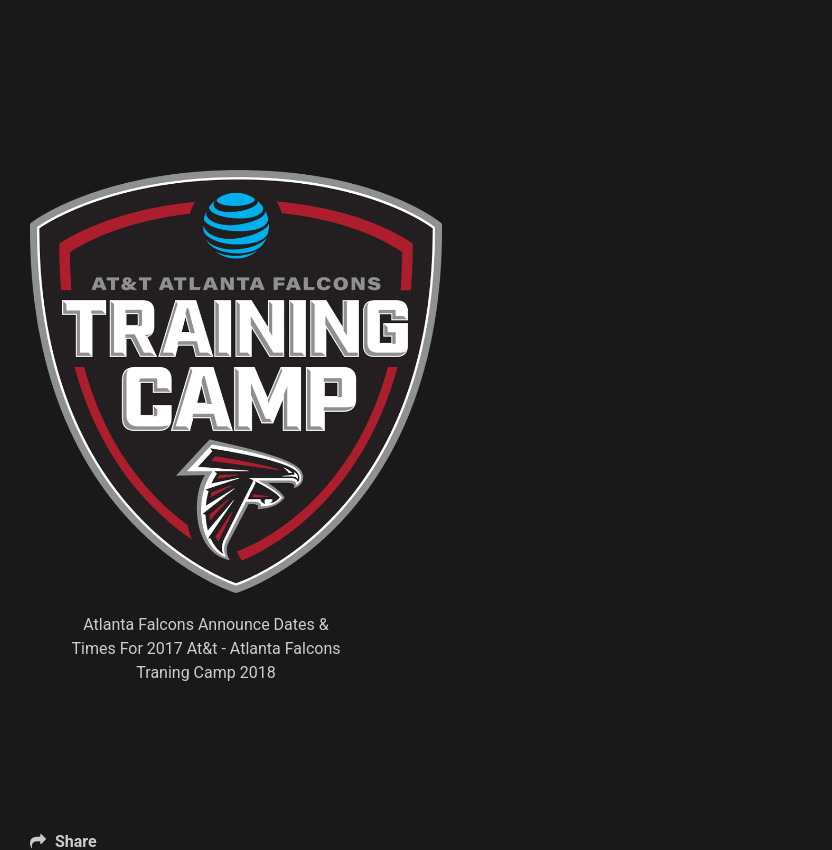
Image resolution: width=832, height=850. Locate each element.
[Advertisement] (394, 120)
